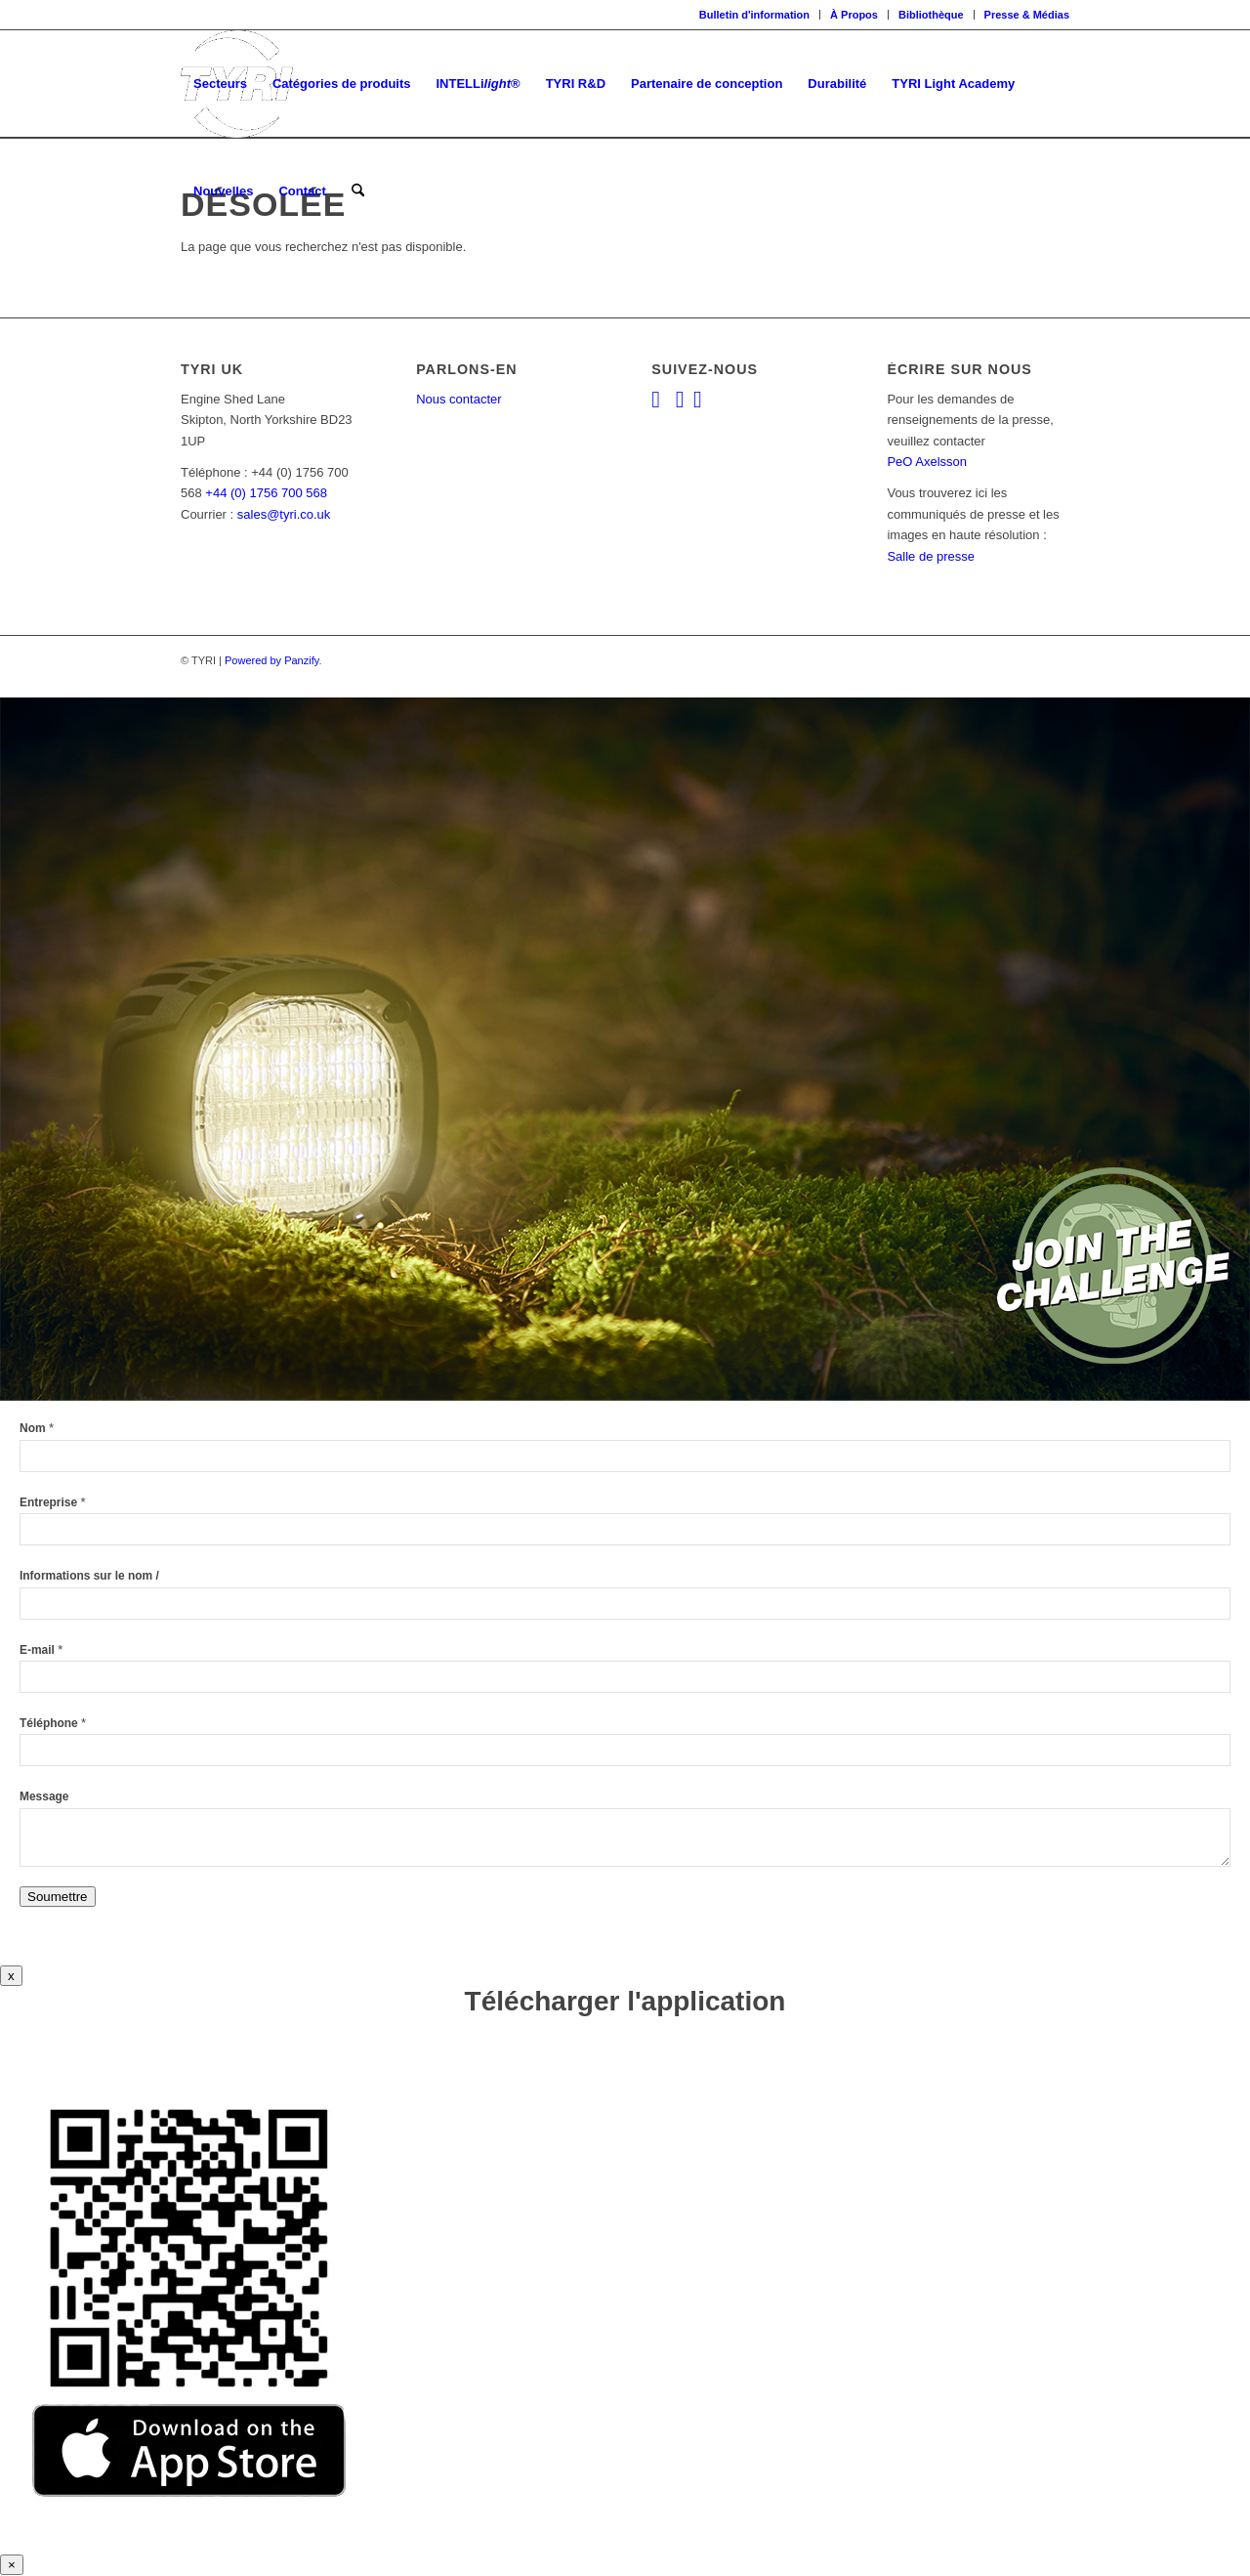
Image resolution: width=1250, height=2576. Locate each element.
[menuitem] (754, 15)
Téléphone (53, 1723)
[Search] (358, 191)
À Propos (854, 15)
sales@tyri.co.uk (284, 514)
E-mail (41, 1650)
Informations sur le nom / (89, 1576)
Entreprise (53, 1502)
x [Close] (11, 1975)
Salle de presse (931, 556)
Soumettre (57, 1896)
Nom (37, 1428)
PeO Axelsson (927, 461)
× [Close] (12, 2564)
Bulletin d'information (754, 15)
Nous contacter (458, 399)
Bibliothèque (931, 15)
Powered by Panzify (271, 660)
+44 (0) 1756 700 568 (266, 493)
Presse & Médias (1026, 15)
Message (44, 1796)
